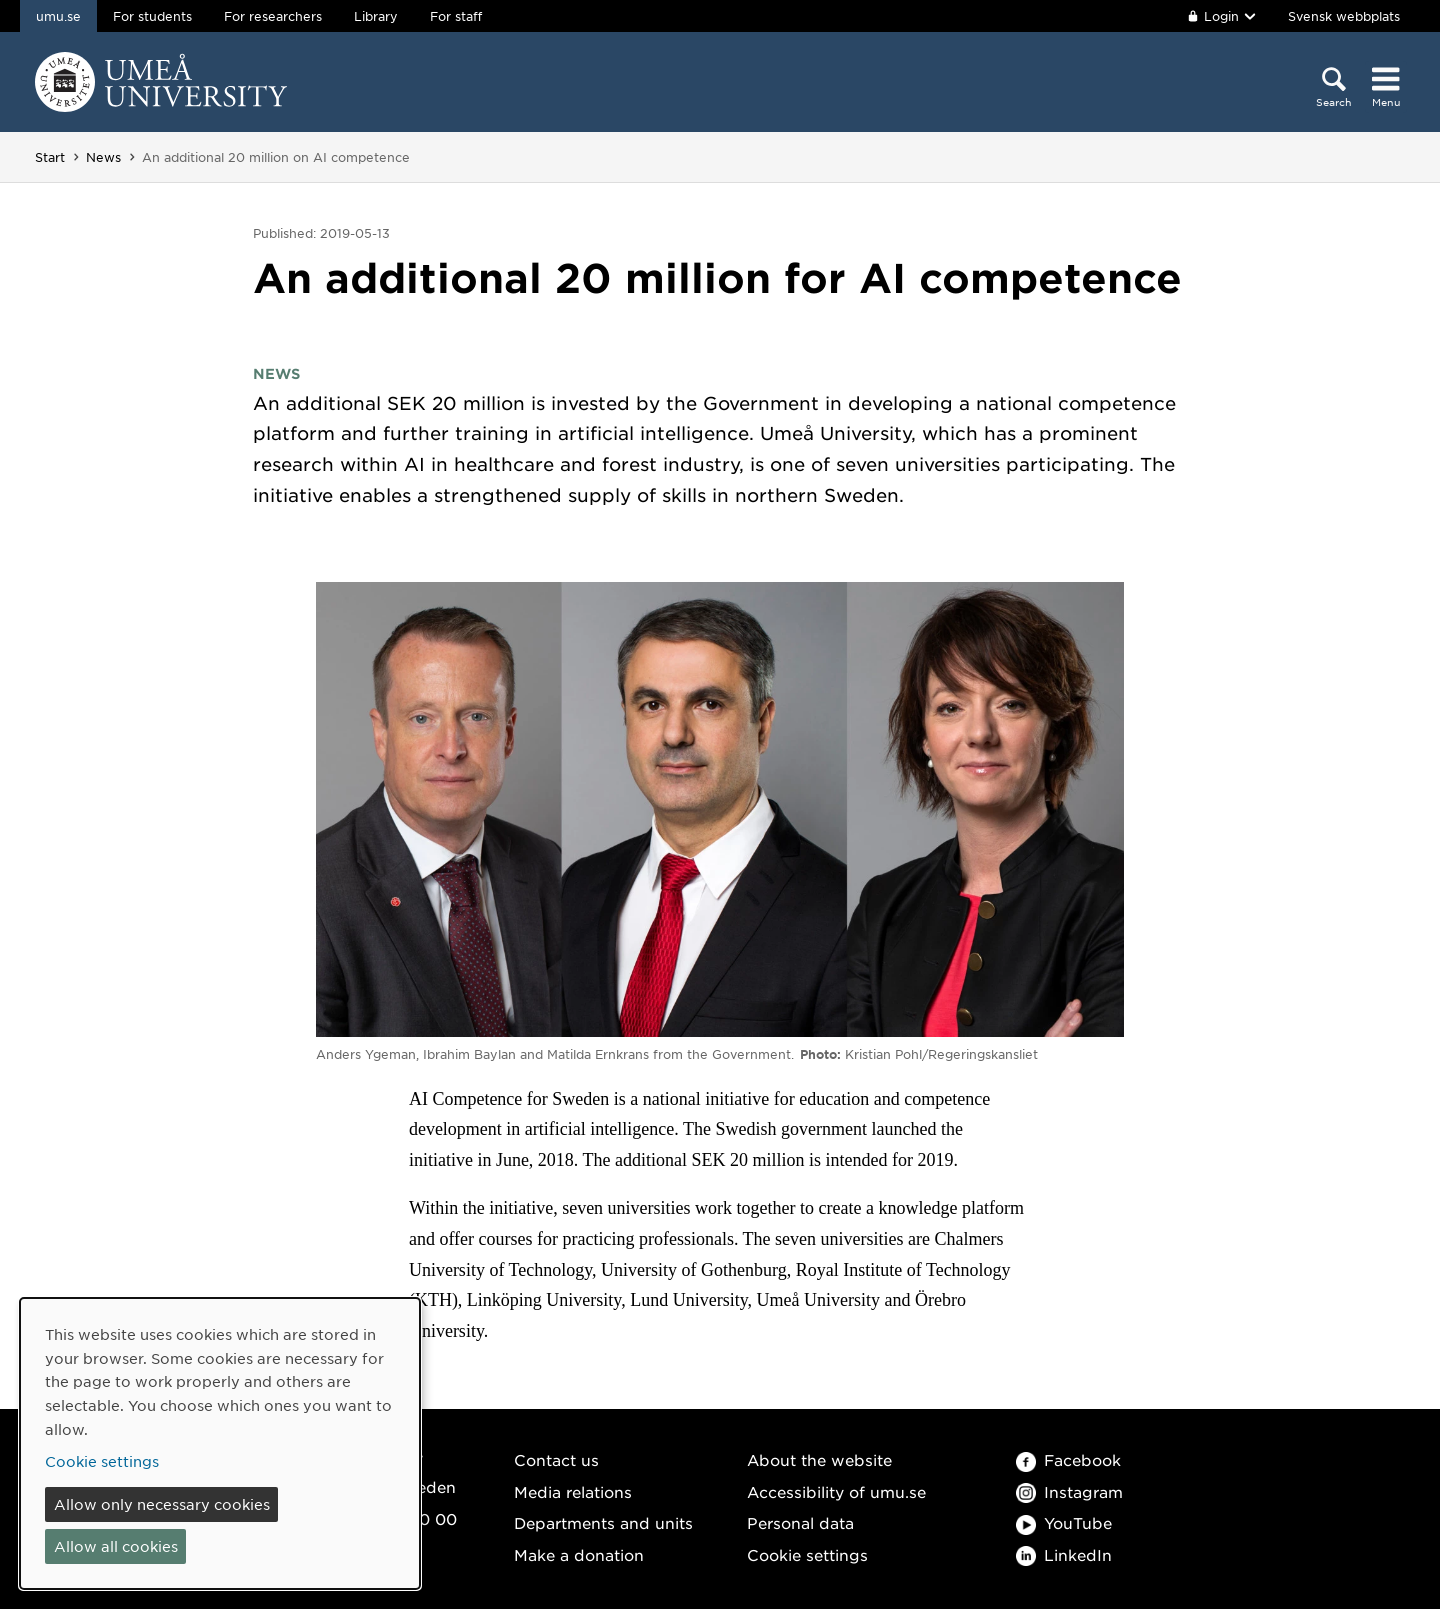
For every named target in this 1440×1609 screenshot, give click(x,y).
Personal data (800, 1522)
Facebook (1068, 1459)
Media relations (573, 1491)
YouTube (1064, 1522)
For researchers (273, 16)
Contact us (556, 1459)
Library (376, 16)
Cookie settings (807, 1554)
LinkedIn (1064, 1554)
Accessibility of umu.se (836, 1491)
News (103, 157)
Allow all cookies (116, 1546)
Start (50, 157)
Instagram (1069, 1491)
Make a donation (579, 1554)
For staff (456, 16)
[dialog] (220, 1443)
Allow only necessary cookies (162, 1504)
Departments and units (603, 1522)
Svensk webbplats (1344, 16)
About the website (819, 1459)
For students (152, 16)
